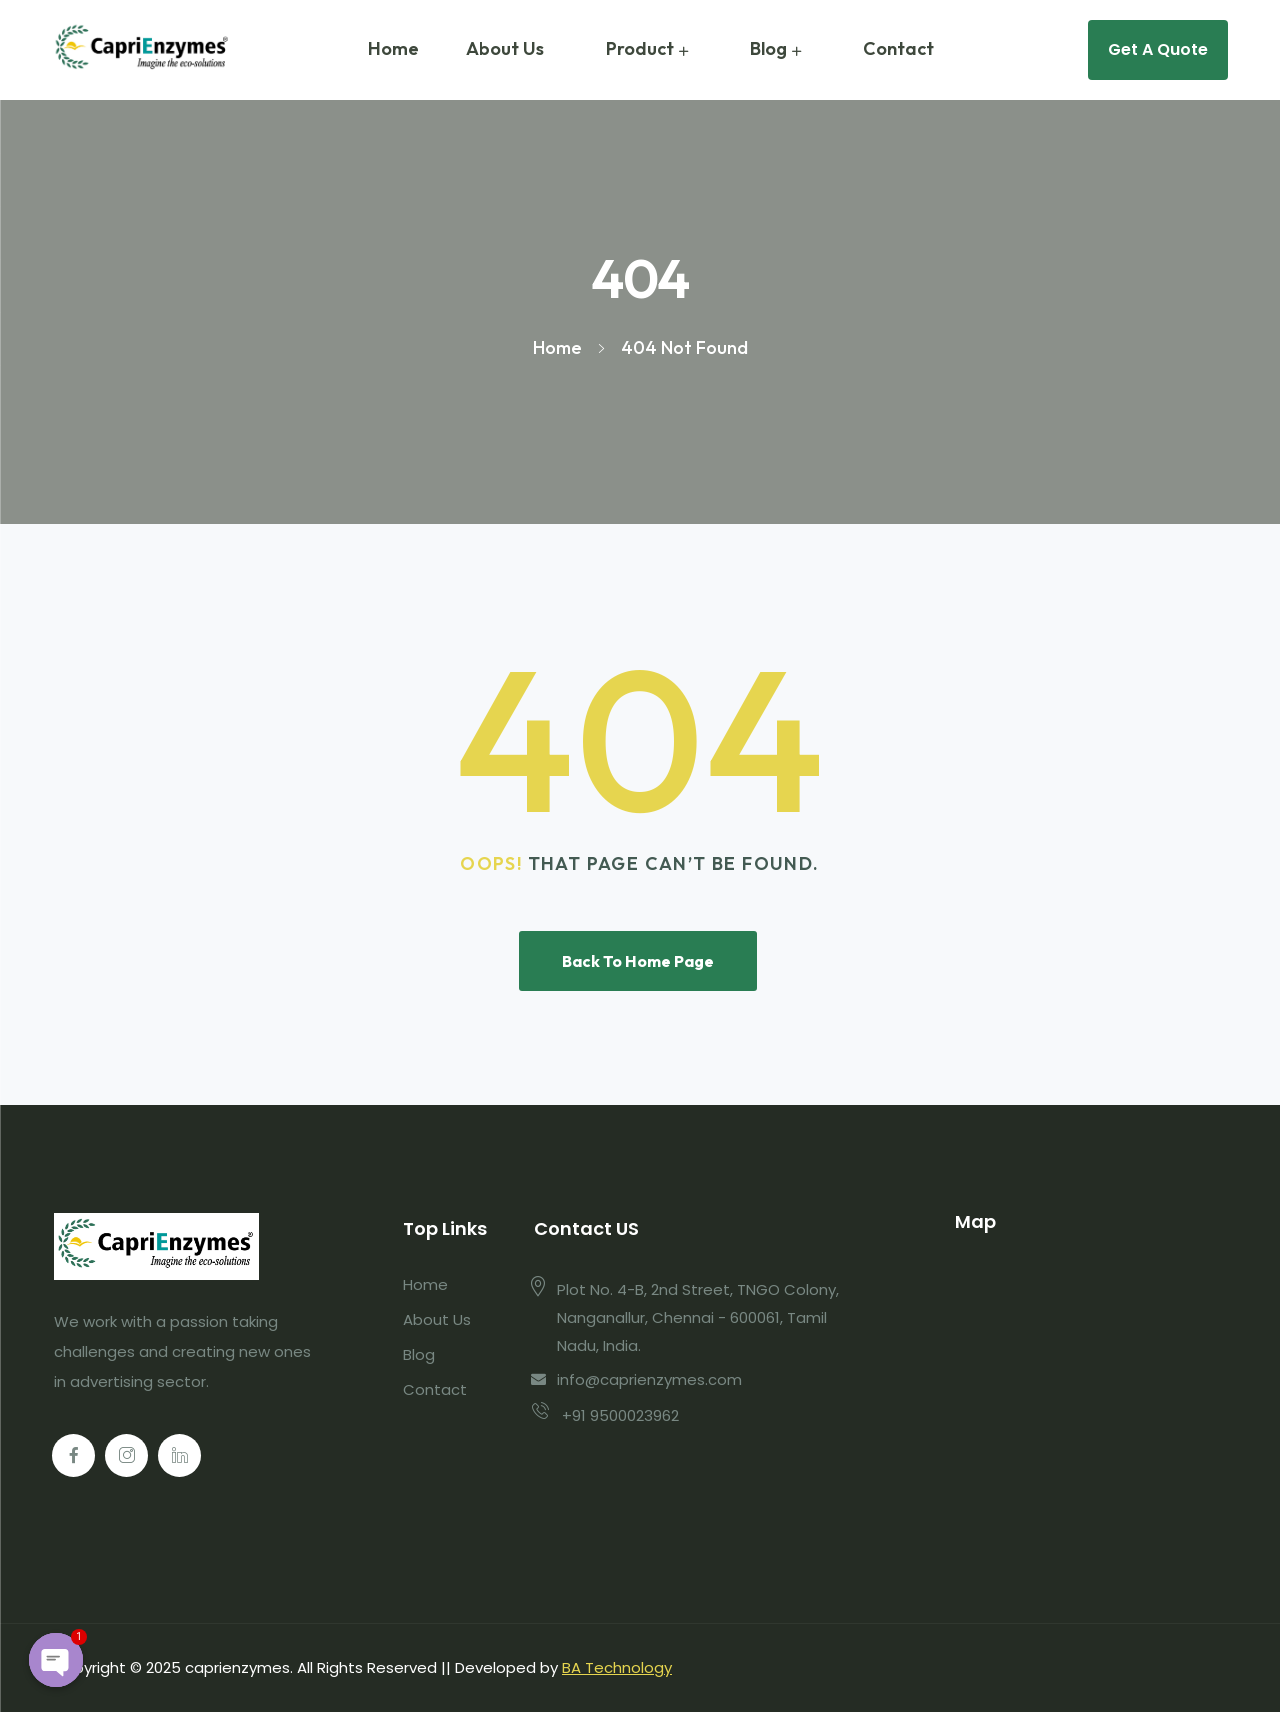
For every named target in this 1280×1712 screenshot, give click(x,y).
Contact (898, 48)
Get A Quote (1158, 49)
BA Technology (617, 1667)
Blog (768, 48)
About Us (505, 48)
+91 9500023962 (620, 1415)
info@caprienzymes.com (649, 1379)
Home (393, 48)
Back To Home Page (638, 961)
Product (640, 48)
